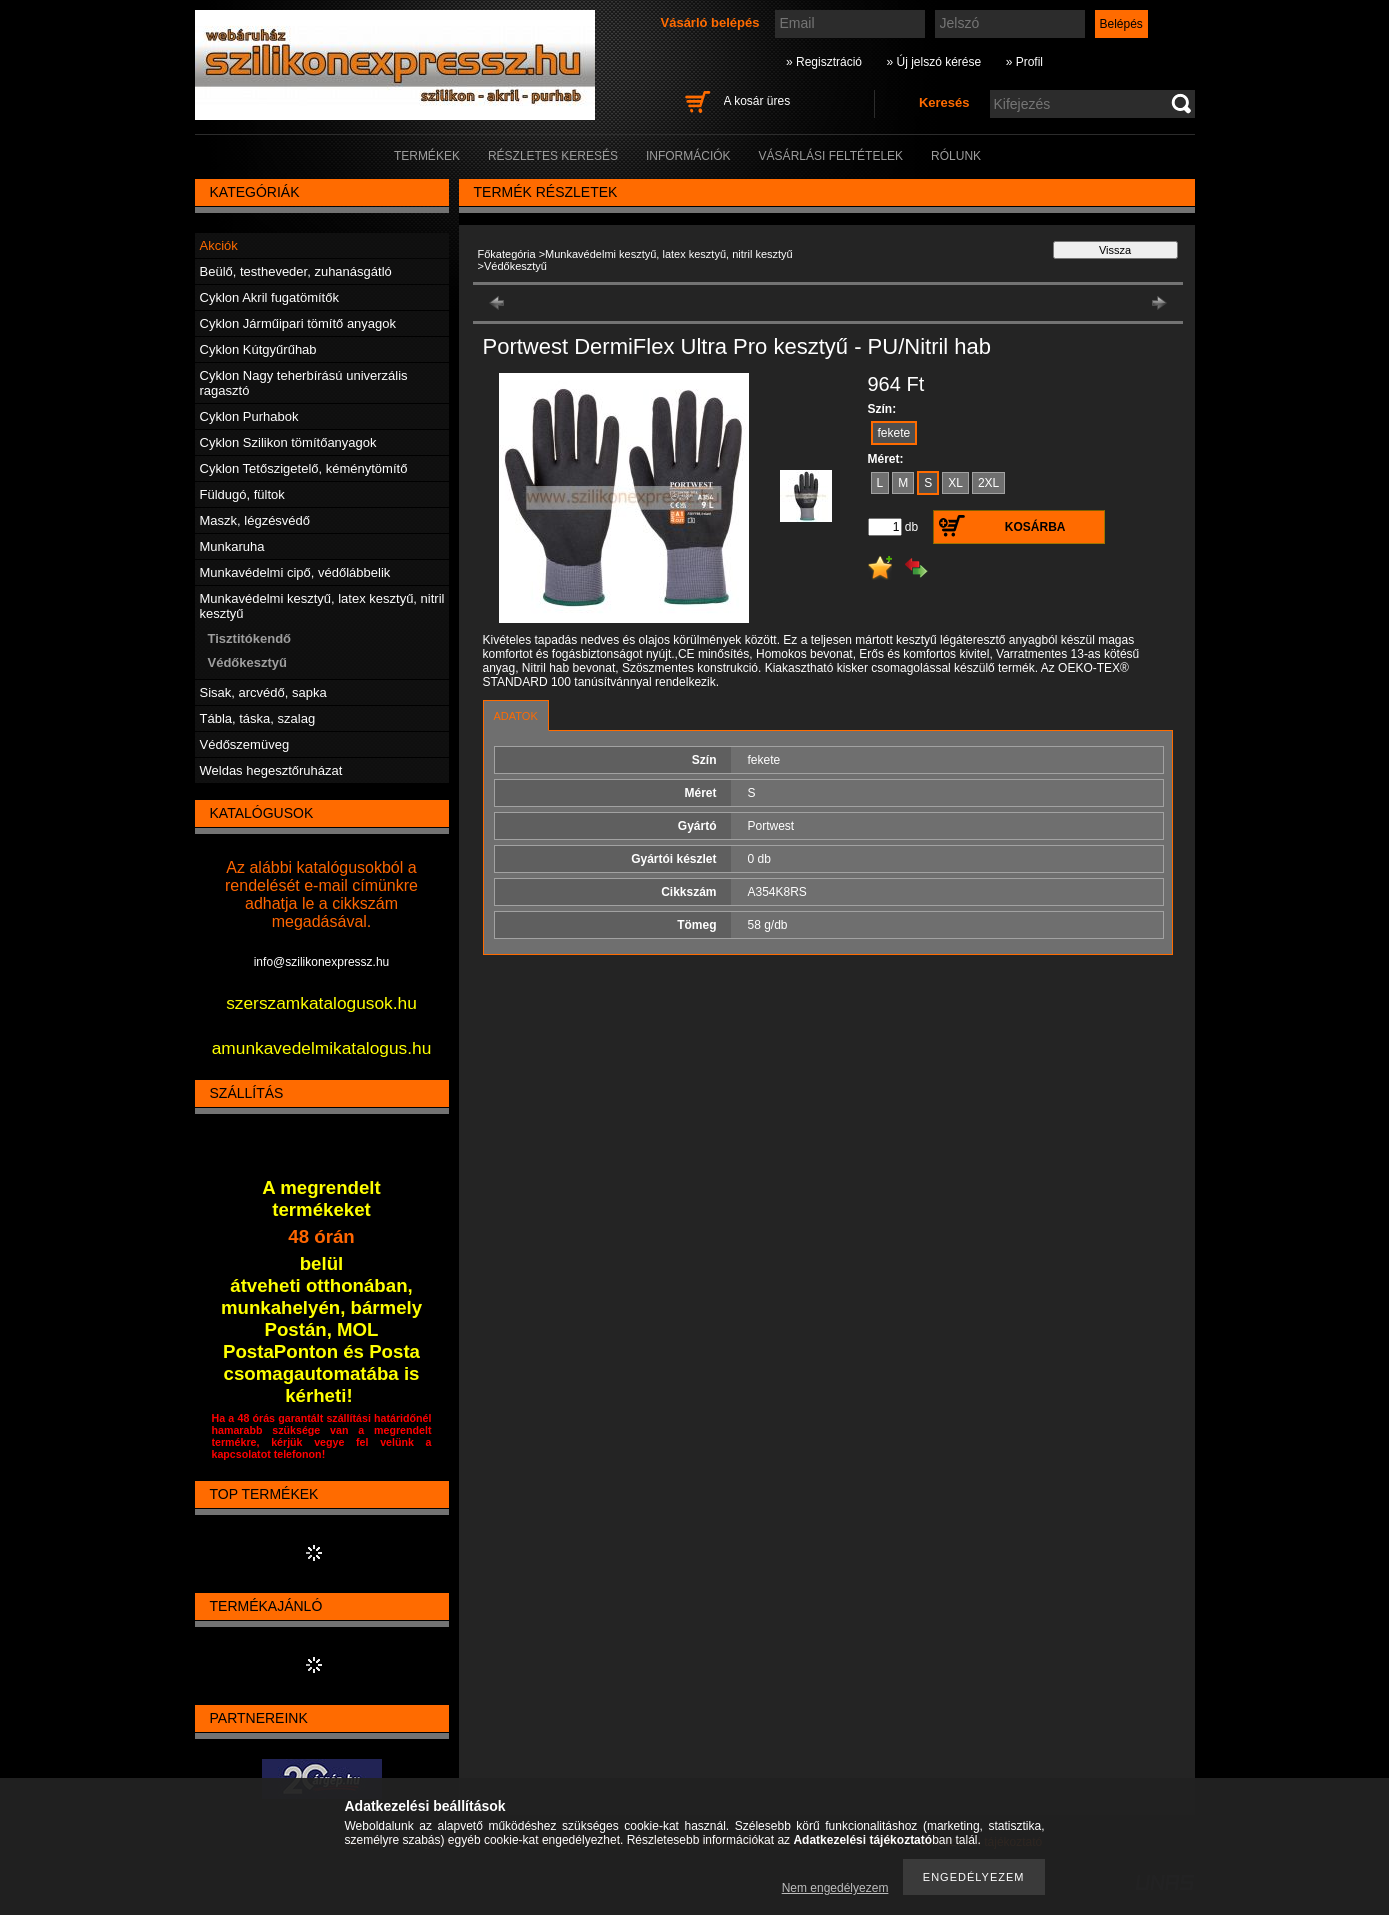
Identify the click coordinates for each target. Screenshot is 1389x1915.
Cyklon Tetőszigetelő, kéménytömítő (304, 468)
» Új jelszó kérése (933, 62)
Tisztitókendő (250, 638)
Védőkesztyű (247, 662)
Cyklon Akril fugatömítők (269, 297)
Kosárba (1035, 527)
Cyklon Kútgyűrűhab (258, 349)
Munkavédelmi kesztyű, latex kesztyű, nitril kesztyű (669, 254)
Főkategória (507, 254)
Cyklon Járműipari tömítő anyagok (298, 323)
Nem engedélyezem (835, 1888)
